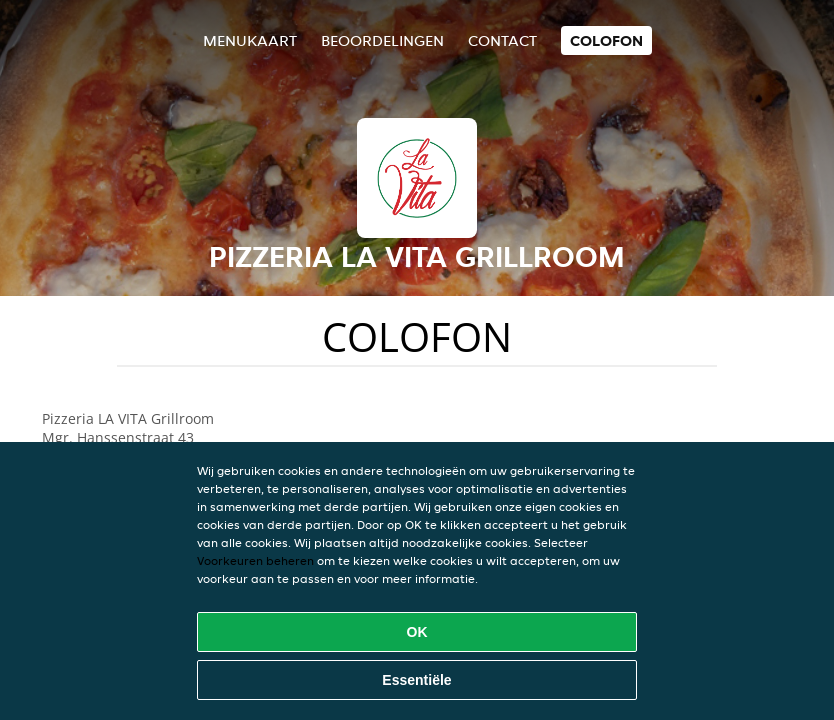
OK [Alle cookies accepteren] (417, 632)
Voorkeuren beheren (255, 560)
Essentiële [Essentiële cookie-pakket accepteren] (416, 680)
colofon (606, 40)
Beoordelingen (382, 40)
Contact (502, 40)
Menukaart (250, 40)
